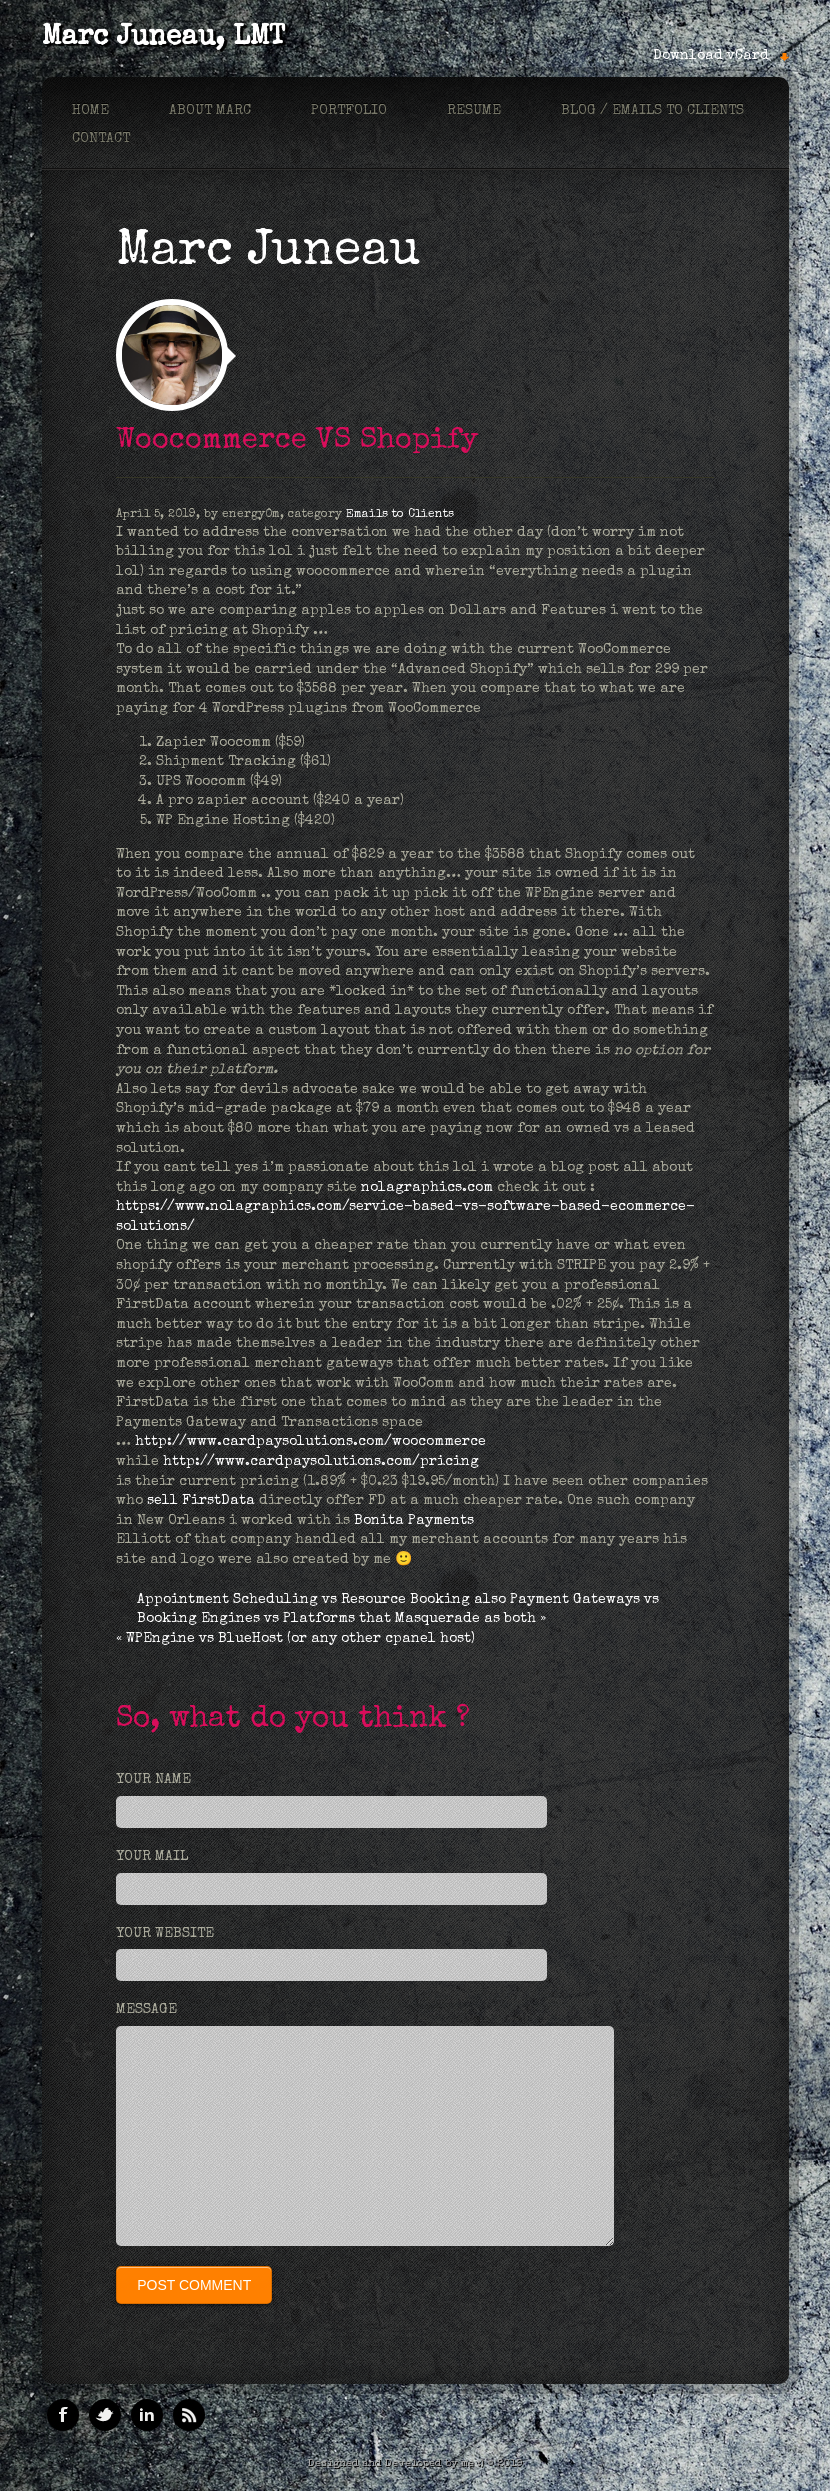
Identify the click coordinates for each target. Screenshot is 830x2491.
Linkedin (147, 2415)
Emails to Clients (400, 515)
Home (90, 111)
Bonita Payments (416, 1521)
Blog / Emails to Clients (652, 111)
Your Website (165, 1934)
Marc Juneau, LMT (163, 38)
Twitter (105, 2415)
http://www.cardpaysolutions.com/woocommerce (310, 1442)
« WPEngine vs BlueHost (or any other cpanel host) (295, 1639)
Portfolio (349, 111)
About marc (210, 111)
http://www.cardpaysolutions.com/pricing (321, 1462)
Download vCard (711, 56)
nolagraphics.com (427, 1188)
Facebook (63, 2415)
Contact (101, 139)
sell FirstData (201, 1501)
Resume (474, 111)
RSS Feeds (189, 2415)
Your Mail (152, 1857)
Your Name (153, 1780)
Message (146, 2010)
